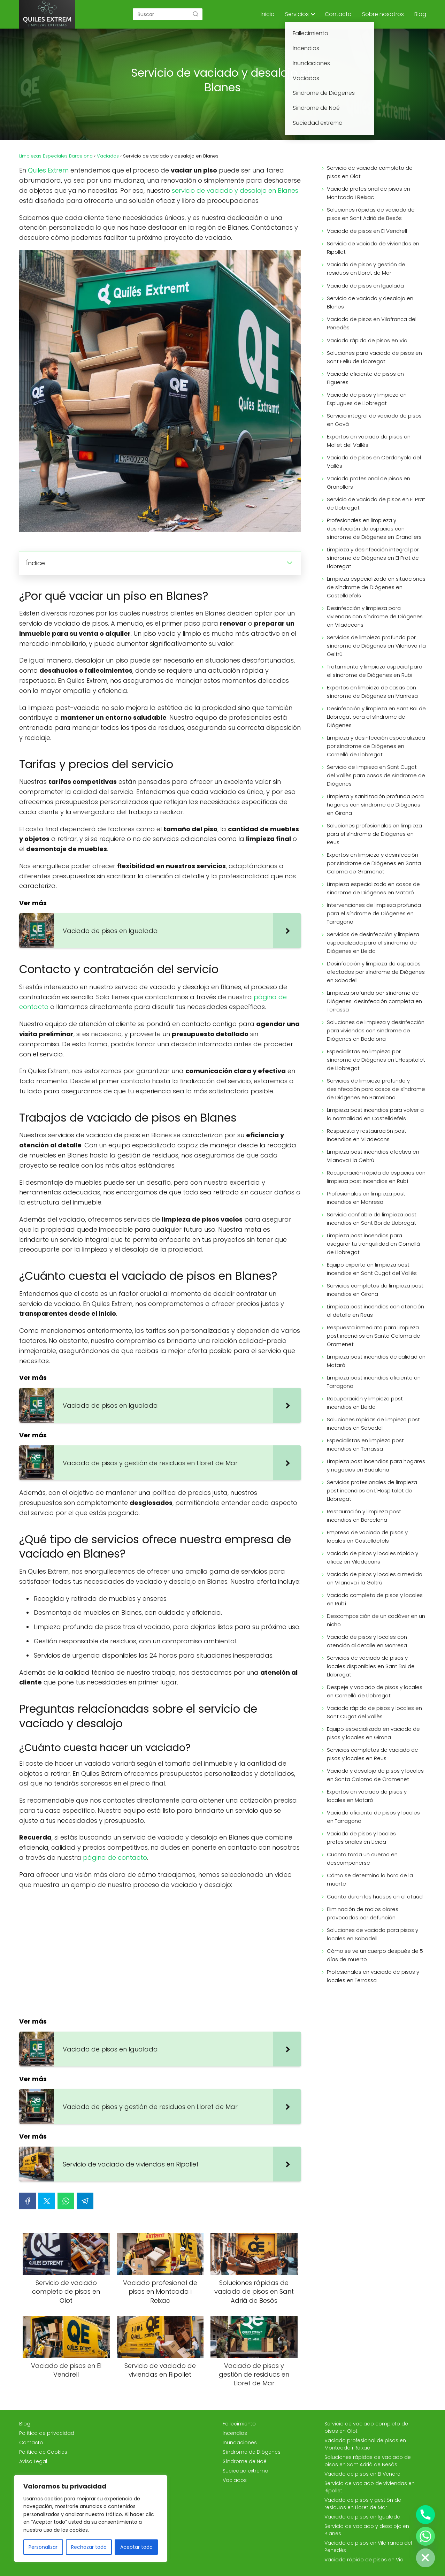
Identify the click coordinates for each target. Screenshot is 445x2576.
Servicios (297, 14)
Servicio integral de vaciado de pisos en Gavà (374, 420)
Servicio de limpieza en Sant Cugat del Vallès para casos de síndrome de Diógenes (376, 775)
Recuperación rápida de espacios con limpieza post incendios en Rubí (376, 1177)
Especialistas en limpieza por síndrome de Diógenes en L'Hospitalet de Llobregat (376, 1060)
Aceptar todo (136, 2547)
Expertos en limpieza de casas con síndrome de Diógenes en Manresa (372, 692)
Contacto (338, 14)
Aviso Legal (33, 2461)
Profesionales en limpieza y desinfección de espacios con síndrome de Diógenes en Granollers (374, 529)
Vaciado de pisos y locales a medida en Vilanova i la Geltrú (374, 1578)
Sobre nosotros (383, 14)
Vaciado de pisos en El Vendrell (367, 231)
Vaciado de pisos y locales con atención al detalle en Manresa (367, 1641)
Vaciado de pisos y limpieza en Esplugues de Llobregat (367, 399)
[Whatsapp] (425, 2536)
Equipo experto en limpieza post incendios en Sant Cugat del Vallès (372, 1269)
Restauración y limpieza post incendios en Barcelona (364, 1515)
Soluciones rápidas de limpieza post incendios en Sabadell (373, 1423)
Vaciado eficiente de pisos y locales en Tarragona (373, 1817)
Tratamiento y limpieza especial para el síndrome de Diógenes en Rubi (374, 671)
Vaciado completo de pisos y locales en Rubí (375, 1599)
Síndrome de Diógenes (252, 2451)
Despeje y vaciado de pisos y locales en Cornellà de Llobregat (374, 1691)
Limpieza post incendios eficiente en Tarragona (374, 1382)
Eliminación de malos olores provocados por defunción (362, 1913)
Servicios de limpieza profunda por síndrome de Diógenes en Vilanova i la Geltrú (376, 646)
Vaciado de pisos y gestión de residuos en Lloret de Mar (366, 268)
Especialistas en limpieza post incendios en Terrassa (365, 1444)
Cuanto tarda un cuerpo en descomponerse (362, 1858)
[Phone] (425, 2514)
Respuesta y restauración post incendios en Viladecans (366, 1135)
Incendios (235, 2433)
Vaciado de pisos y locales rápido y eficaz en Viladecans (372, 1557)
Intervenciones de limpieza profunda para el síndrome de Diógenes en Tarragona (374, 913)
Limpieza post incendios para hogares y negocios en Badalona (376, 1465)
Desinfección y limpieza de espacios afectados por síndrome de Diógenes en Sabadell (376, 972)
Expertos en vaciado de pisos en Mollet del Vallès (369, 441)
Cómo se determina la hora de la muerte (370, 1879)
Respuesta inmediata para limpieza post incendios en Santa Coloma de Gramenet (373, 1336)
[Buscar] (195, 14)
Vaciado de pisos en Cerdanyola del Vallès (374, 461)
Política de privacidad (46, 2433)
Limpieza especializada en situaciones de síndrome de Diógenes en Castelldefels (376, 587)
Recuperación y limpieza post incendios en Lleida (365, 1403)
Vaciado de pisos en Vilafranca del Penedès (371, 323)
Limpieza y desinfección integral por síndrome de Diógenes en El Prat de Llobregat (373, 558)
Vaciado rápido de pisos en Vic (367, 340)
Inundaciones (240, 2442)
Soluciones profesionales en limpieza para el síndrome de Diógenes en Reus (374, 834)
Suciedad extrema (245, 2470)
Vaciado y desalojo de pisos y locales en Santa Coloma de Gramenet (375, 1775)
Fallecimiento (239, 2423)
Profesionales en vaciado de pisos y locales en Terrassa (373, 1976)
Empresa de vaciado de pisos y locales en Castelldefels (367, 1536)
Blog (420, 14)
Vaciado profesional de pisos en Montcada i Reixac (368, 193)
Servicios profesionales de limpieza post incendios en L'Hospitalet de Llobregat (372, 1490)
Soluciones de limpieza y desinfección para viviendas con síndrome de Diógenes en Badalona (375, 1030)
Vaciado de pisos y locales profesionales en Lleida (361, 1837)
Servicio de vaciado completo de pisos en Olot (370, 172)
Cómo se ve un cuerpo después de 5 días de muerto (375, 1955)
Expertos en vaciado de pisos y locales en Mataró (367, 1796)
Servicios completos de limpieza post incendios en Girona (375, 1290)
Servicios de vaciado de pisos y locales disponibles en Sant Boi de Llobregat (371, 1666)
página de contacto (115, 1857)
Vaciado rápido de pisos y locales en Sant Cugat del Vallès (374, 1712)
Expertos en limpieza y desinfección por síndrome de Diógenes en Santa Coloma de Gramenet (374, 863)
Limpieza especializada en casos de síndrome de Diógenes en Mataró (373, 888)
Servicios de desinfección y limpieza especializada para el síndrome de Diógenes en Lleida (373, 943)
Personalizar (43, 2547)
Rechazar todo (89, 2547)
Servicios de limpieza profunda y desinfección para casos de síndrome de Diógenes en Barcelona (376, 1089)
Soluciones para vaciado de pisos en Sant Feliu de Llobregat (374, 357)
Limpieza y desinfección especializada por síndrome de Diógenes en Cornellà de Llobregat (376, 746)
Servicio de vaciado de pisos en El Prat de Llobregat (376, 503)
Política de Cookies (43, 2451)
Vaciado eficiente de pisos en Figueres (365, 378)
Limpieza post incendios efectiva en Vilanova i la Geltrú (373, 1156)
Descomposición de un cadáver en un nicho (376, 1620)
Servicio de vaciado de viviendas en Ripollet (373, 247)
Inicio (268, 14)
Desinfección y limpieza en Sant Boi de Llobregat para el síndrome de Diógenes (376, 717)
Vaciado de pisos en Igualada (365, 285)
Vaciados (235, 2480)
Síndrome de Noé (245, 2461)
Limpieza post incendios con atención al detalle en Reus (375, 1310)
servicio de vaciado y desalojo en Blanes (235, 190)
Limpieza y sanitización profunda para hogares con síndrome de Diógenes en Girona (375, 805)
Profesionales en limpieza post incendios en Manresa (366, 1198)
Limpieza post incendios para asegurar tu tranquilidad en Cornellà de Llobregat (373, 1244)
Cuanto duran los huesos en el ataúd (375, 1896)
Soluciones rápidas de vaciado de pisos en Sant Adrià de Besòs (371, 214)
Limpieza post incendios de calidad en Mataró (376, 1361)
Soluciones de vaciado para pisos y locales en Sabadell (372, 1934)
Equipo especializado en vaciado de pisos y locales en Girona (373, 1733)
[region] (90, 2518)
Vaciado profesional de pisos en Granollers (368, 482)
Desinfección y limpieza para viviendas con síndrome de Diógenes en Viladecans (375, 616)
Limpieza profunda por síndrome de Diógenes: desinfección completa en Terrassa (374, 1001)
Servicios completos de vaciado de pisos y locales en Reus (372, 1754)
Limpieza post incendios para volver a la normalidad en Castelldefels (375, 1114)
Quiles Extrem (48, 170)
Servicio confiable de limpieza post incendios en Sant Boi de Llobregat (371, 1218)
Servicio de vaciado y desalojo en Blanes (370, 302)
